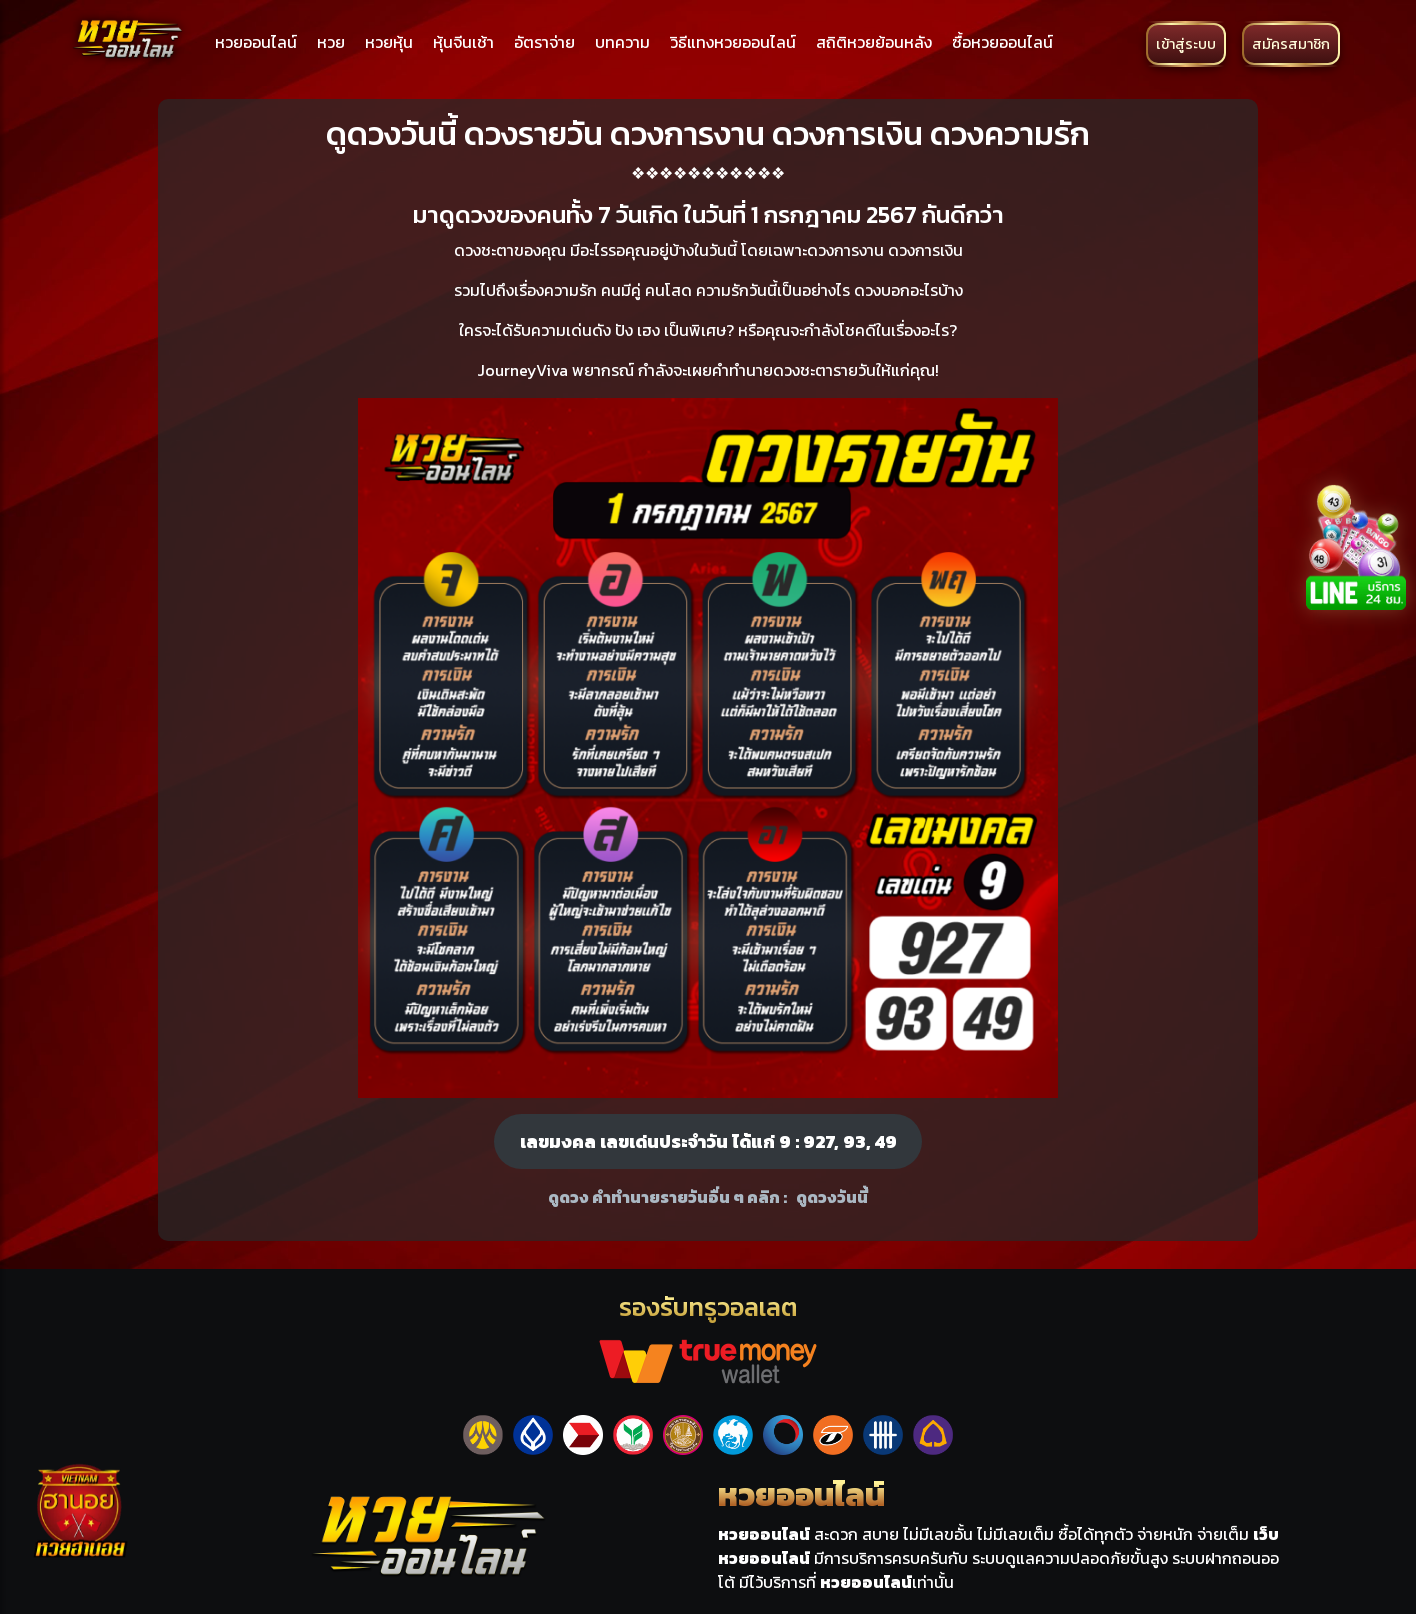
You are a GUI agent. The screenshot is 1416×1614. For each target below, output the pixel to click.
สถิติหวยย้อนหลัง (874, 42)
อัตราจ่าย (544, 42)
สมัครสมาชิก (1291, 44)
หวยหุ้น (389, 42)
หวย (331, 42)
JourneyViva (522, 370)
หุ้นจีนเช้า (463, 42)
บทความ (622, 42)
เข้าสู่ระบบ (1186, 44)
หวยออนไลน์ (256, 42)
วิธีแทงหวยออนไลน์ (733, 42)
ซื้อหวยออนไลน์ (1002, 42)
